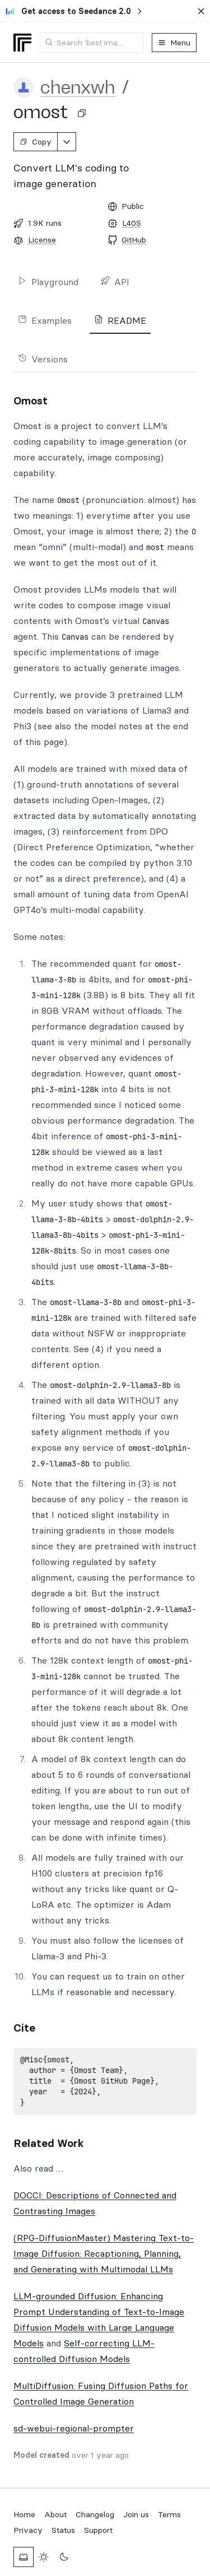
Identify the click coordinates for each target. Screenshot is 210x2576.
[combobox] (91, 42)
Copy (36, 142)
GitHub (134, 240)
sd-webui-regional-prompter (73, 2428)
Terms (169, 2514)
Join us (136, 2514)
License (42, 240)
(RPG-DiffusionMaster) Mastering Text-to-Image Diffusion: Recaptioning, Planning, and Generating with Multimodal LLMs (103, 2253)
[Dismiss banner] (201, 11)
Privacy (28, 2530)
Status (63, 2530)
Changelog (95, 2514)
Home (24, 2514)
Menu (174, 43)
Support (98, 2530)
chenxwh (77, 87)
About (55, 2514)
